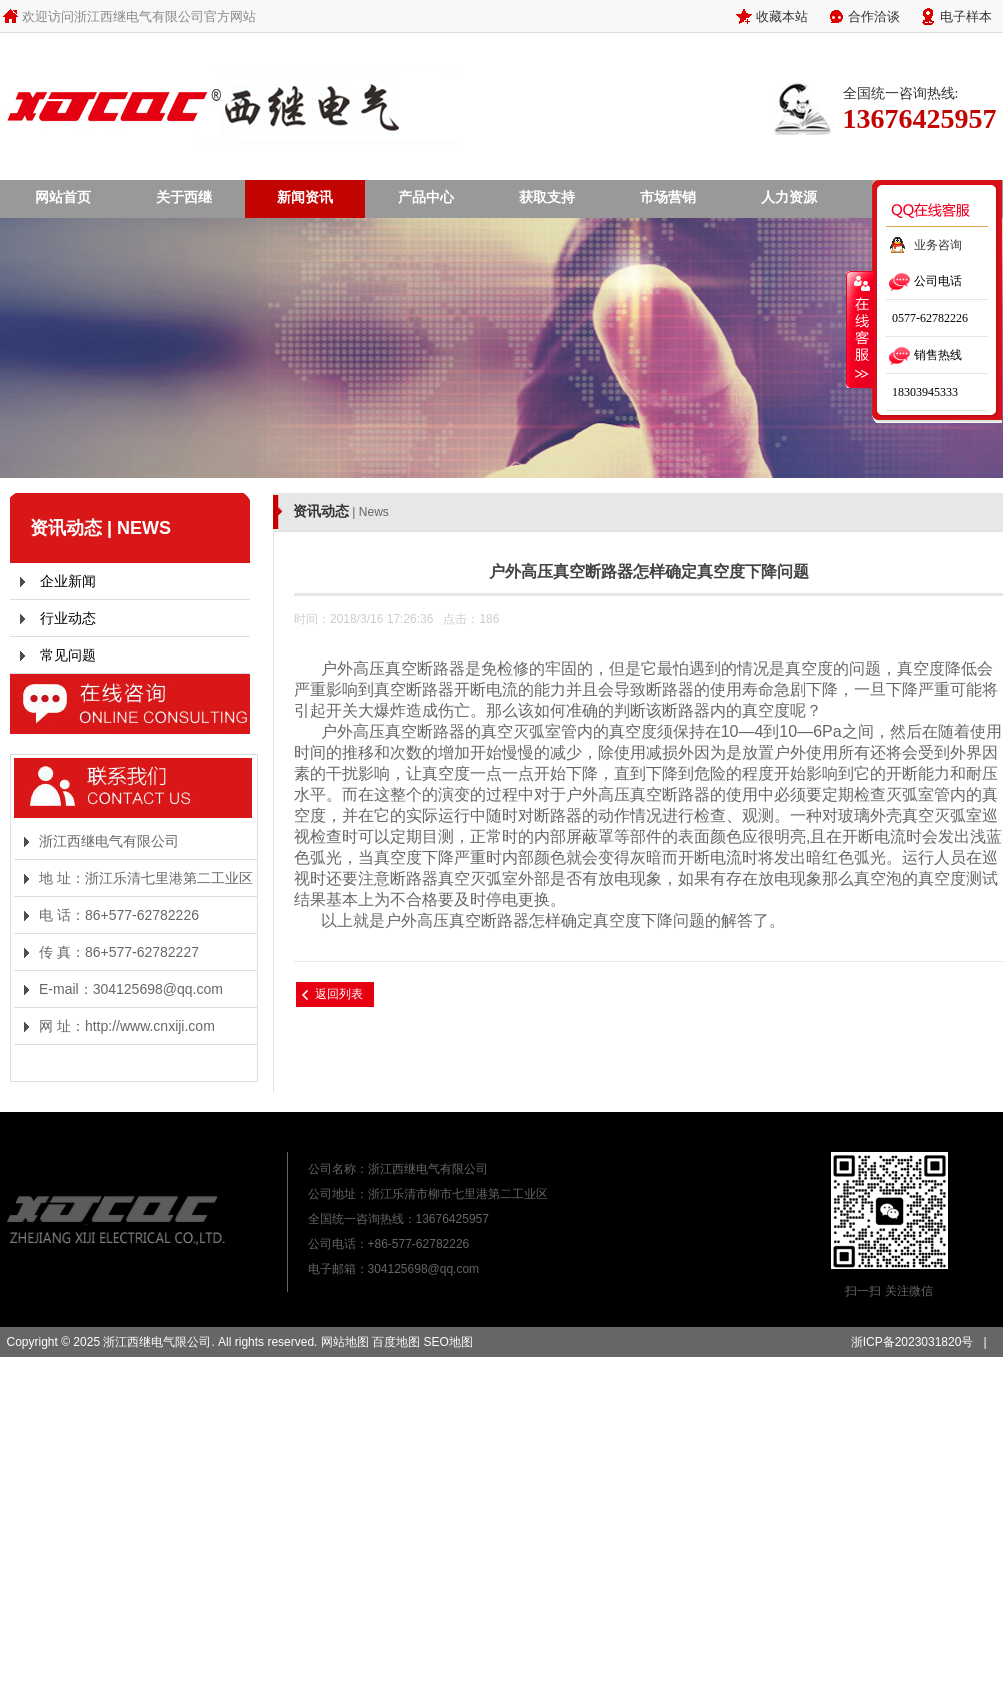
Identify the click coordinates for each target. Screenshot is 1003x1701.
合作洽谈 (874, 16)
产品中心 (426, 197)
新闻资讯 (305, 197)
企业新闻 (68, 581)
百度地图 (396, 1342)
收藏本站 (782, 16)
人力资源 (789, 197)
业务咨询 (938, 245)
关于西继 (184, 197)
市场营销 (668, 197)
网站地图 (345, 1342)
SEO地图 (447, 1342)
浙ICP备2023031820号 (912, 1342)
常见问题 (68, 655)
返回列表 (339, 994)
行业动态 (68, 618)
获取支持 (547, 197)
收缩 (860, 329)
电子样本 (966, 16)
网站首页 (63, 197)
